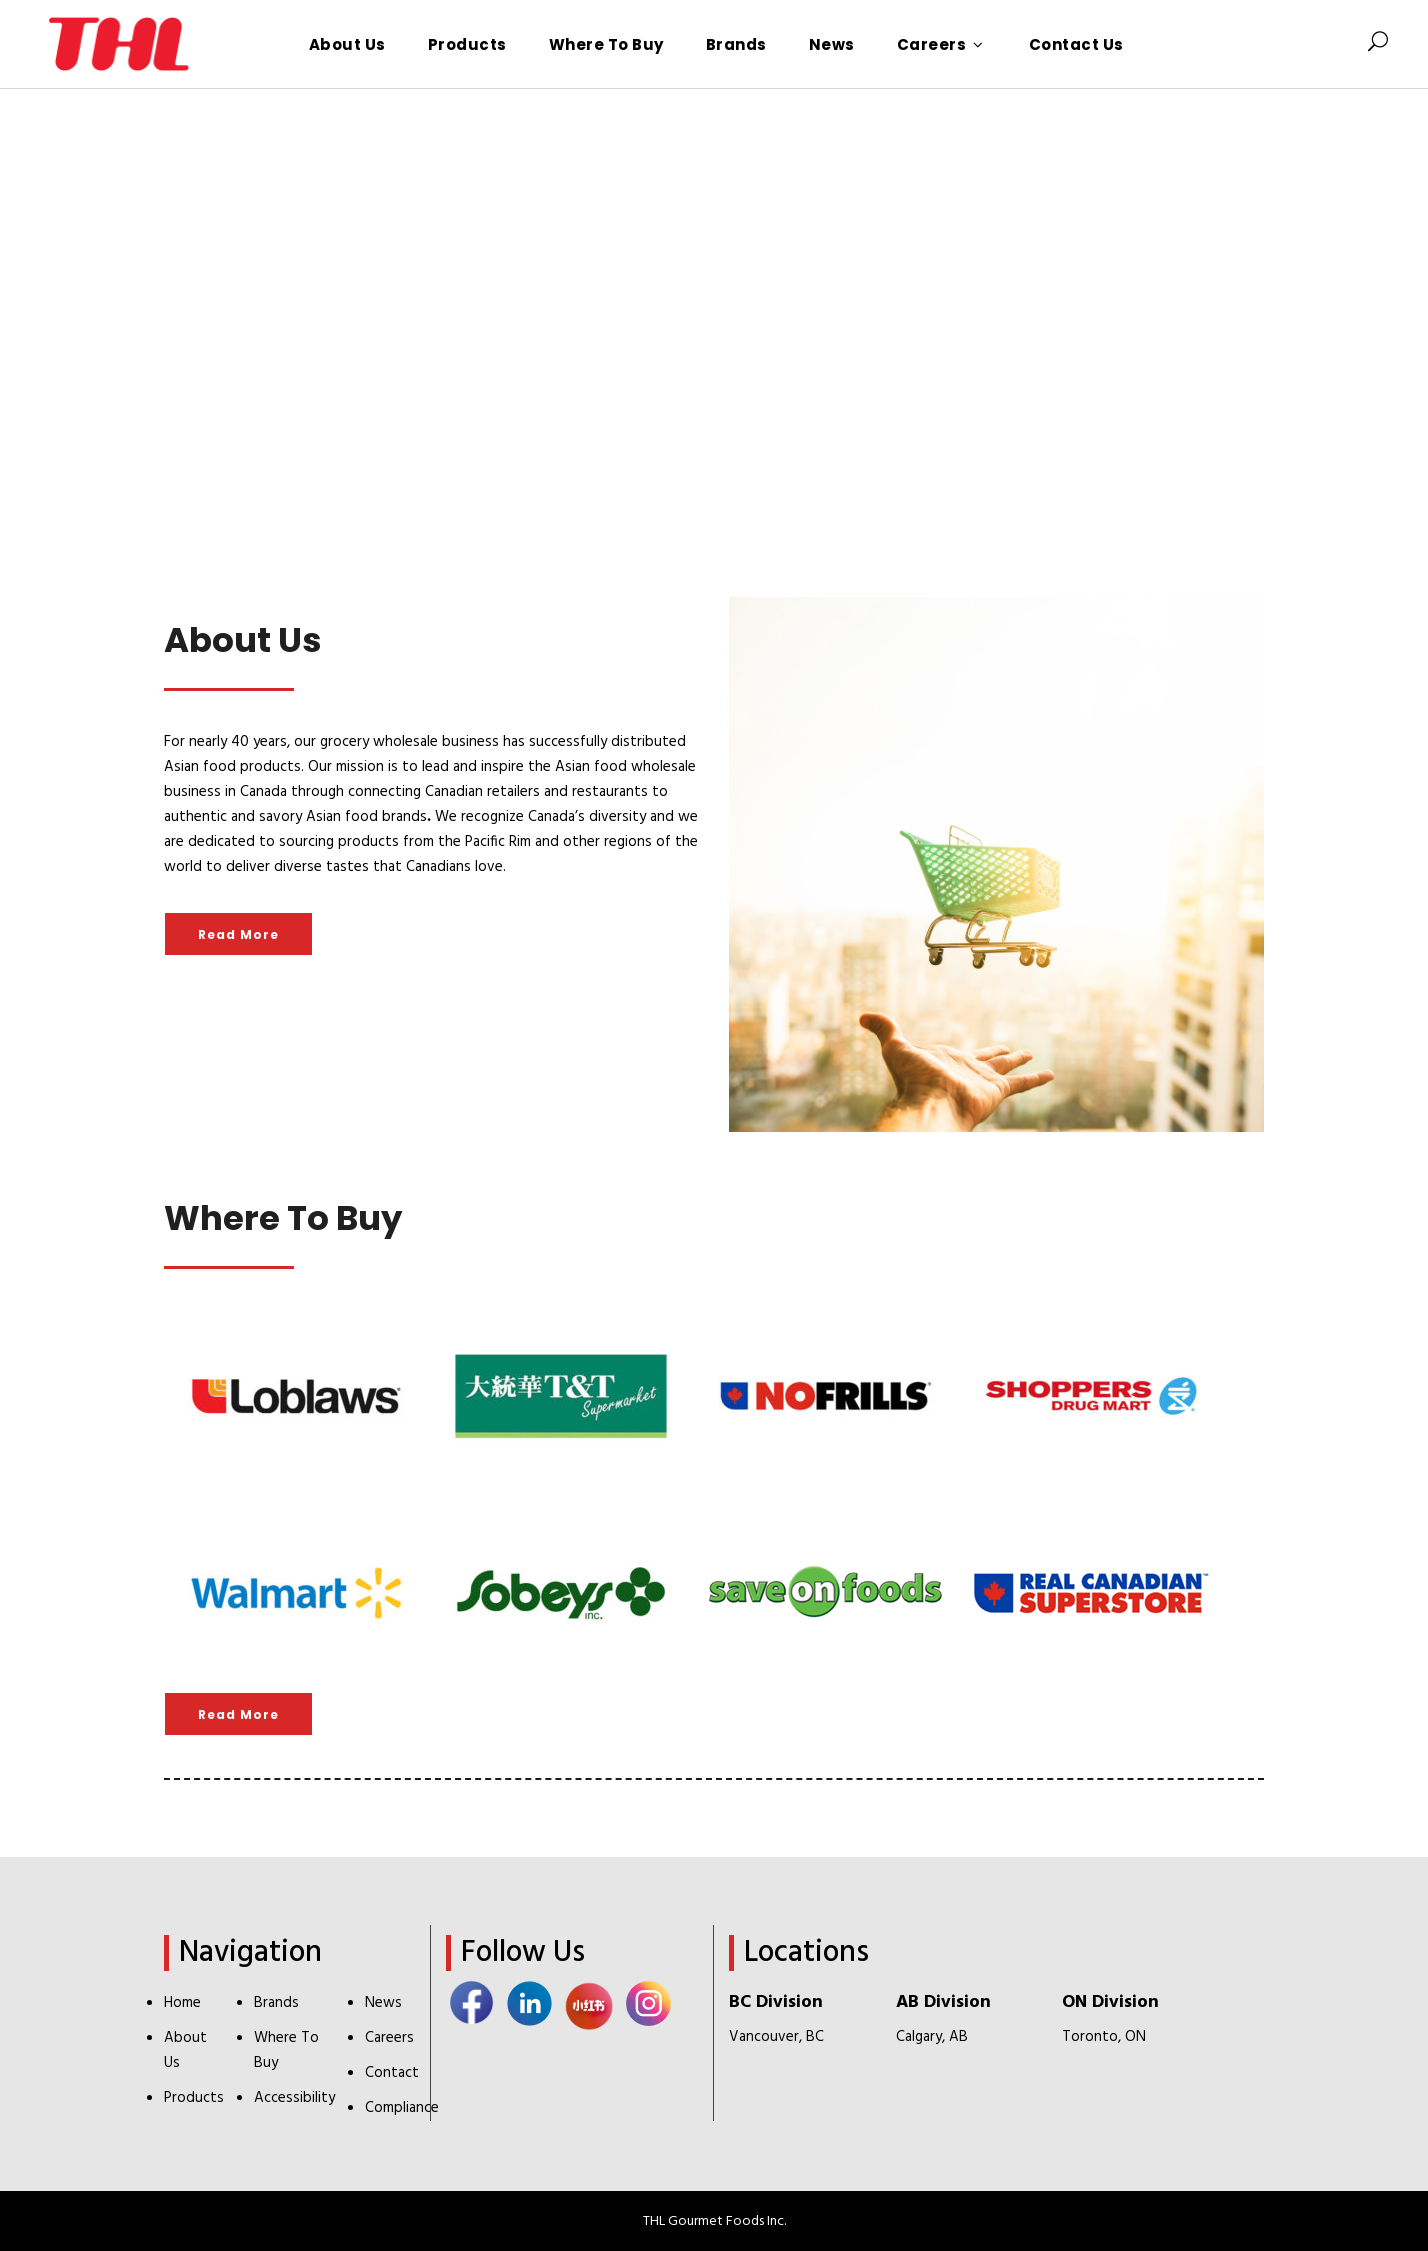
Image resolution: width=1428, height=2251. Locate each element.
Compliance (402, 2108)
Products (194, 2098)
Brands (276, 2003)
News (383, 2003)
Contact (392, 2073)
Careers (389, 2038)
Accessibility (294, 2098)
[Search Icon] (1378, 44)
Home (182, 2003)
